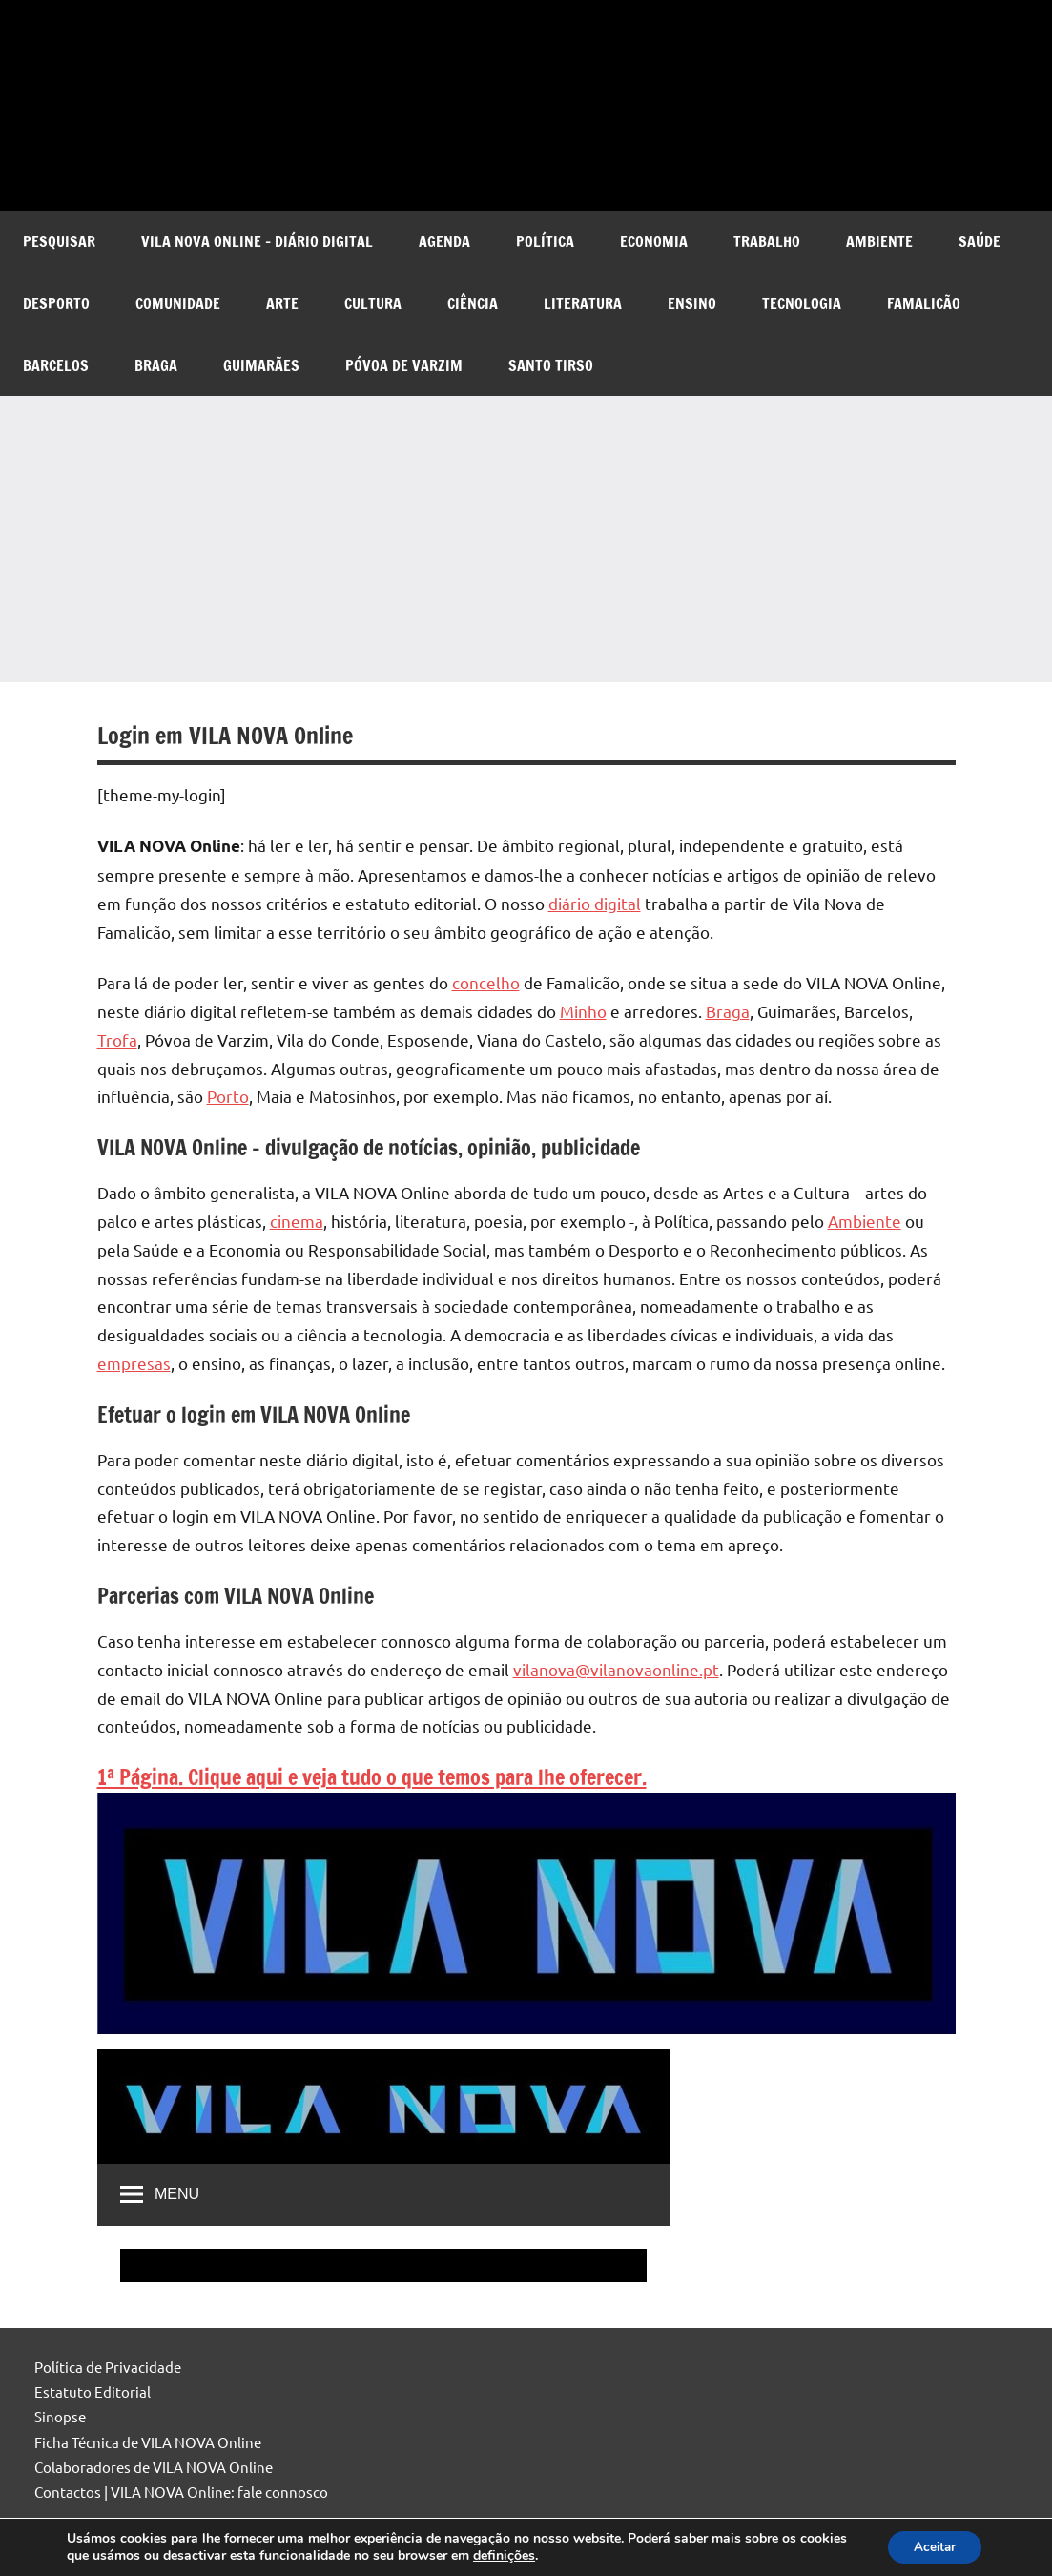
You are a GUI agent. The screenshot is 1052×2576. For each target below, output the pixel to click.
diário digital (594, 903)
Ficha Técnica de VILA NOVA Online (147, 2442)
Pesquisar (59, 241)
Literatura (583, 303)
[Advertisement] (526, 539)
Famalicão (923, 303)
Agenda (444, 241)
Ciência (472, 303)
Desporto (56, 303)
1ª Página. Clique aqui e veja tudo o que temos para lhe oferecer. (372, 1777)
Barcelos (56, 365)
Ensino (692, 303)
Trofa (117, 1039)
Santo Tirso (550, 365)
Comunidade (177, 303)
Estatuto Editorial (92, 2391)
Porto (228, 1096)
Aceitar (931, 2546)
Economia (654, 241)
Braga (155, 365)
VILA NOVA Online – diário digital (257, 241)
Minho (583, 1011)
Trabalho (766, 241)
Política (545, 241)
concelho (486, 982)
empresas (134, 1363)
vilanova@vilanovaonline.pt (616, 1669)
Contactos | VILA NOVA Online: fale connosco (181, 2492)
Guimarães (261, 365)
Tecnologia (801, 303)
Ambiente (879, 241)
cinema (296, 1221)
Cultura (373, 303)
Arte (282, 303)
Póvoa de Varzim (404, 365)
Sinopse (60, 2416)
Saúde (979, 241)
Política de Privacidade (107, 2367)
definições (555, 2555)
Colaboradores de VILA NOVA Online (153, 2467)
